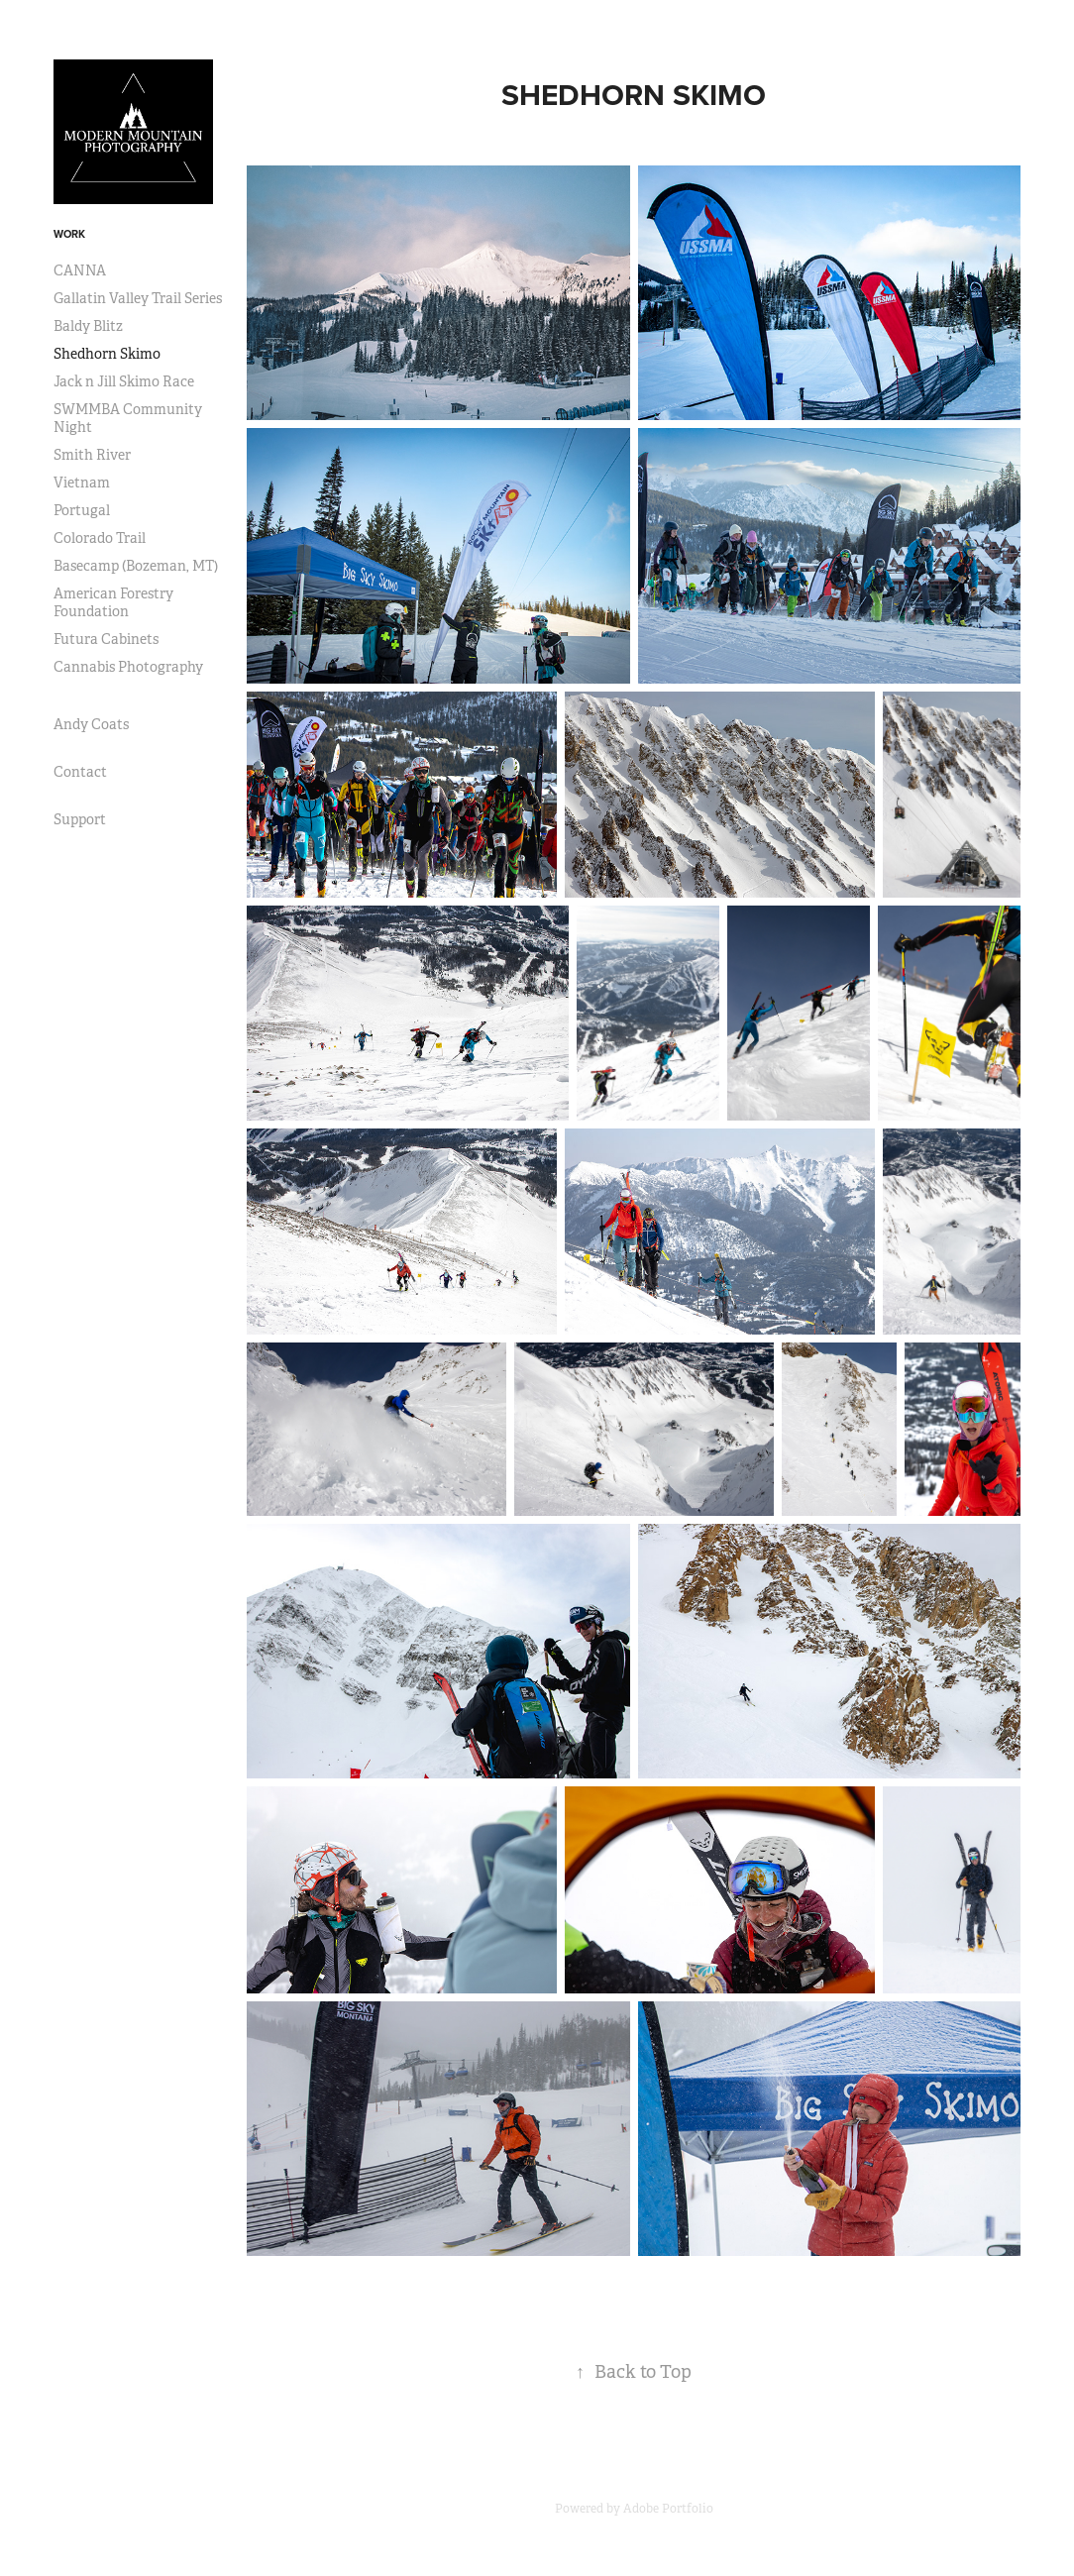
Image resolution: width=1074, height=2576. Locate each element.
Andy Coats (91, 724)
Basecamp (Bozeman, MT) (136, 566)
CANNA (80, 270)
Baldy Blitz (88, 326)
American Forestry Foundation (113, 602)
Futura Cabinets (106, 639)
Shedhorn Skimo (107, 354)
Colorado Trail (100, 538)
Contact (80, 772)
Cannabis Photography (128, 667)
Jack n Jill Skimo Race (124, 381)
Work (69, 234)
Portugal (82, 510)
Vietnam (82, 482)
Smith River (92, 455)
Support (80, 819)
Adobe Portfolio (668, 2509)
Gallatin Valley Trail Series (138, 298)
